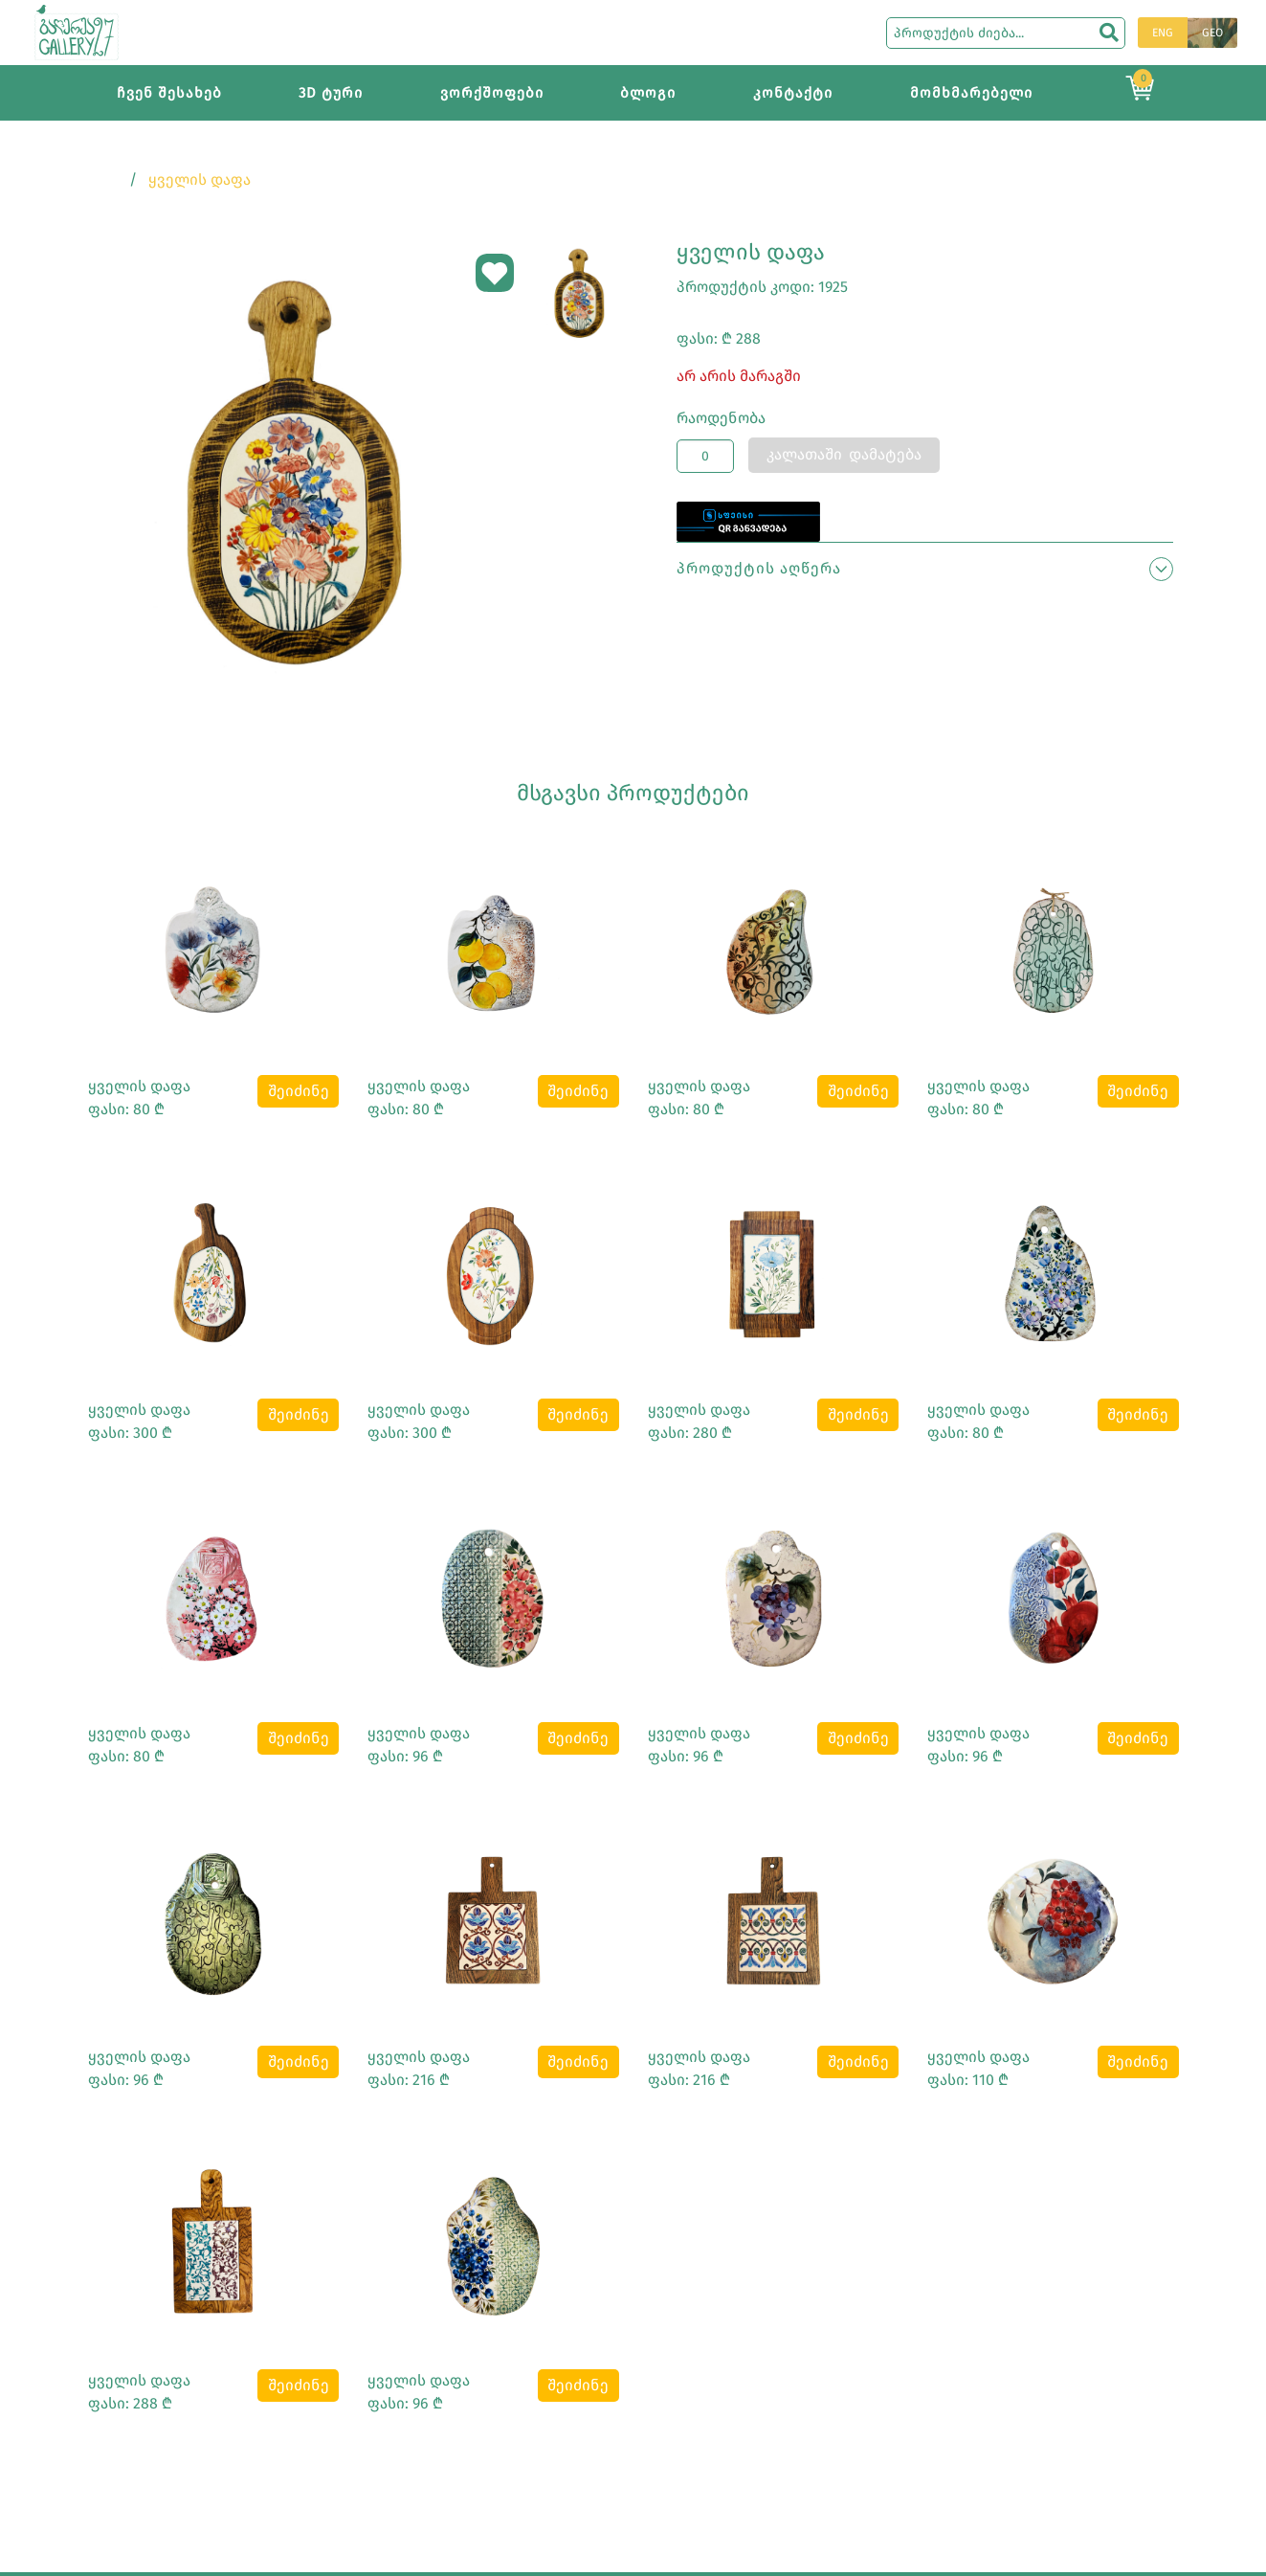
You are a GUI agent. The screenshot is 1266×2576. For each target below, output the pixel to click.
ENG (1162, 32)
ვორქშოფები (492, 92)
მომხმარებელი (971, 92)
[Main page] (76, 31)
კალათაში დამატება (844, 454)
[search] (1109, 32)
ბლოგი (648, 92)
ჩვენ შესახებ (169, 92)
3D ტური (331, 92)
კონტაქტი (793, 92)
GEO (1212, 32)
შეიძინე (298, 1091)
